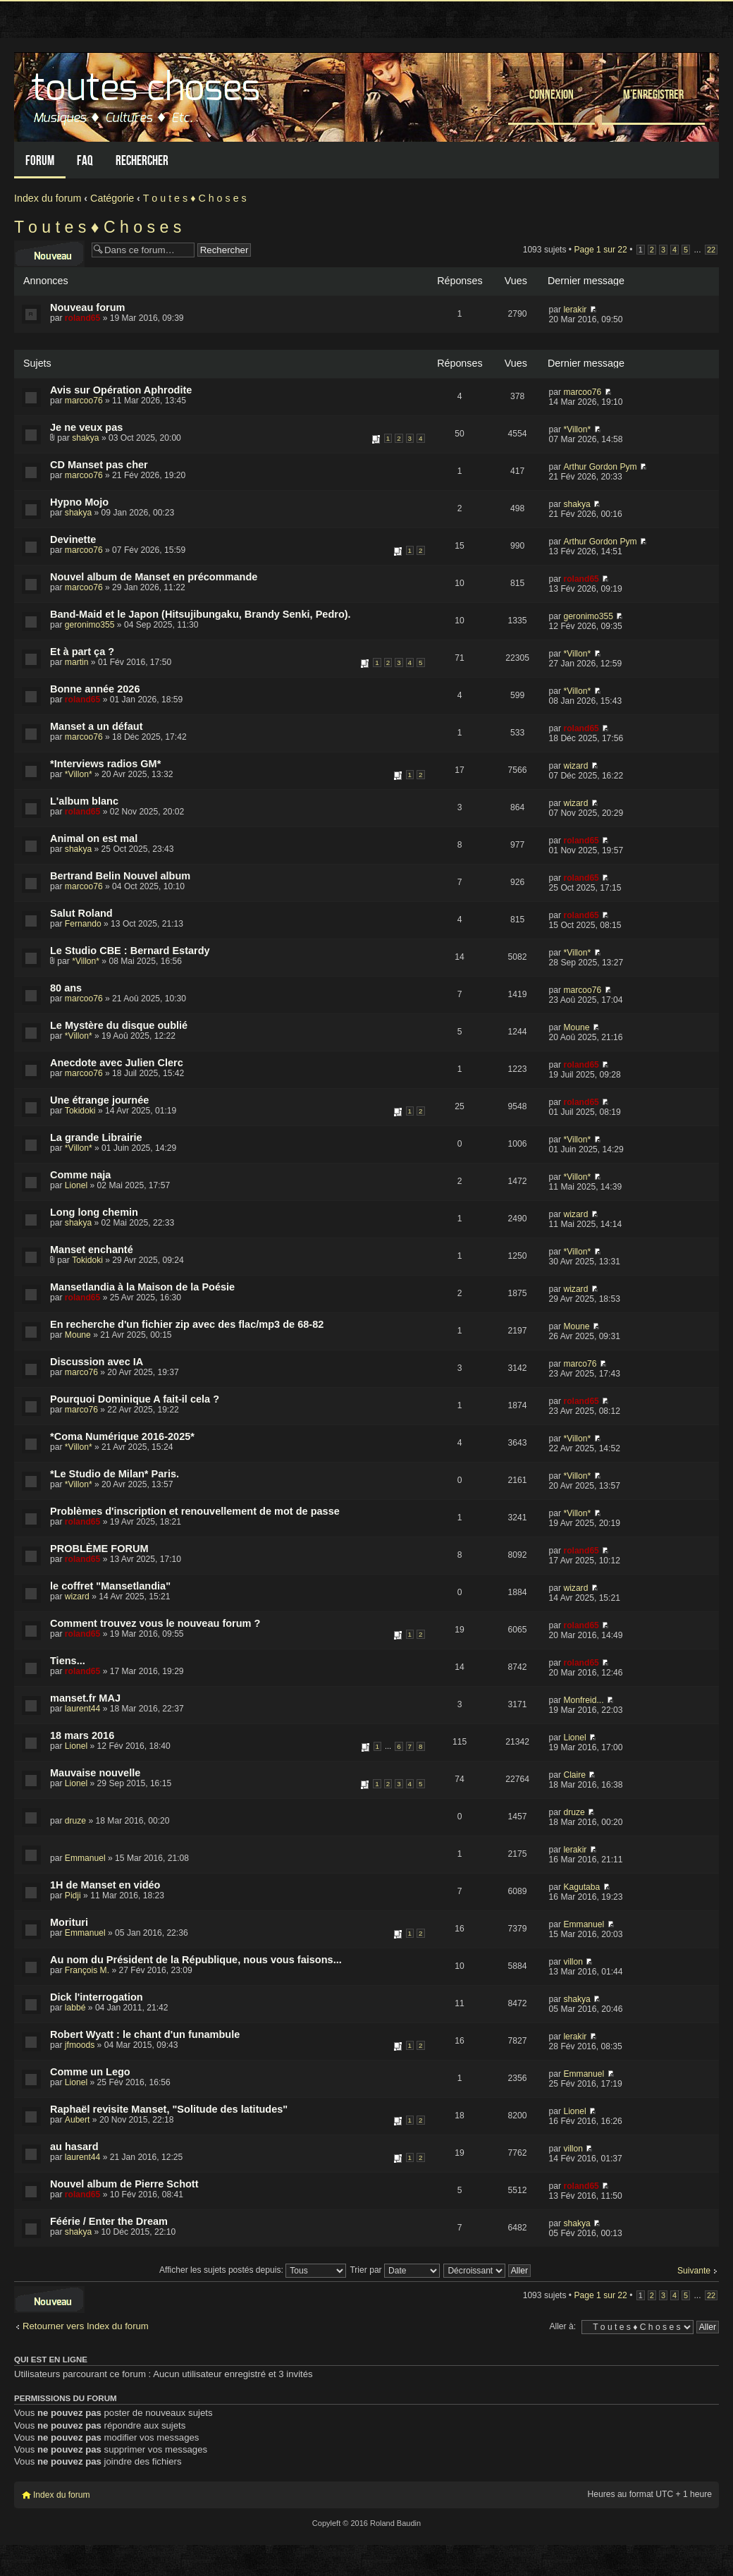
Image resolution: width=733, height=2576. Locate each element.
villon (573, 1962)
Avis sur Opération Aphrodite (121, 390)
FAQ (85, 160)
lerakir (574, 310)
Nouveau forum (87, 307)
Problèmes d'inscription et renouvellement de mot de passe (195, 1511)
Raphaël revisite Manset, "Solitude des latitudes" (169, 2109)
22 (711, 249)
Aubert (77, 2120)
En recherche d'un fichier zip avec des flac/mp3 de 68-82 (187, 1324)
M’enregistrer (653, 94)
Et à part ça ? (82, 651)
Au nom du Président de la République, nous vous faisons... (196, 1959)
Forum (39, 160)
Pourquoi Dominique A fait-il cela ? (134, 1399)
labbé (75, 2008)
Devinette (73, 539)
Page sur (600, 250)
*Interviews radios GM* (105, 763)
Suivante (693, 2271)
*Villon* (577, 429)
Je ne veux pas (86, 427)
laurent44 (82, 1709)
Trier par (395, 2270)
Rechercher (142, 160)
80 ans (66, 988)
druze (75, 1821)
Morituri (69, 1922)
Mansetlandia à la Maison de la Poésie (142, 1287)
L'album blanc (84, 801)
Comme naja (80, 1174)
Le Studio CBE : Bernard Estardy (130, 950)
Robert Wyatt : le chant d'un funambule (145, 2034)
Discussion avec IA (96, 1361)
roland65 (82, 318)
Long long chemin (94, 1212)
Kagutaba (581, 1887)
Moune (576, 1027)
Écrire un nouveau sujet (49, 253)
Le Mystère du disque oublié (118, 1025)
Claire (574, 1775)
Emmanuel (85, 1858)
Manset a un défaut (96, 726)
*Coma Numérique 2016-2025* (122, 1436)
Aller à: (562, 2326)
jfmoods (79, 2045)
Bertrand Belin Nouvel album (120, 875)
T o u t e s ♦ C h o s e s (195, 198)
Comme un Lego (90, 2071)
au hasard (74, 2146)
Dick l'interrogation (96, 1997)
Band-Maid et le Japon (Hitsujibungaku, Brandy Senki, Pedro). (200, 614)
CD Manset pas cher (99, 464)
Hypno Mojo (79, 502)
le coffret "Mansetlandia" (110, 1586)
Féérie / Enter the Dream (109, 2221)
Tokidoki (80, 1111)
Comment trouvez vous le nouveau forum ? (155, 1623)
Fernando (83, 924)
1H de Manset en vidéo (105, 1885)
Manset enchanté (91, 1249)
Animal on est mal (93, 838)
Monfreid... (583, 1700)
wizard (575, 766)
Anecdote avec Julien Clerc (116, 1062)
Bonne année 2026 (95, 689)
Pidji (73, 1895)
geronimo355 (90, 625)
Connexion (551, 94)
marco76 (81, 1372)
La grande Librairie (96, 1137)
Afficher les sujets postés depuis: (252, 2270)
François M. (87, 1970)
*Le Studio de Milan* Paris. (114, 1473)
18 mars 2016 (82, 1735)
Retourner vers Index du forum (86, 2326)
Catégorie (112, 198)
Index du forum (47, 198)
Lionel (76, 1185)
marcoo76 (84, 400)
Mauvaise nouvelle (95, 1772)
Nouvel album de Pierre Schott (124, 2184)
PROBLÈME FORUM (99, 1548)
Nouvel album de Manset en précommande (153, 576)
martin (77, 662)
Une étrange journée (99, 1100)
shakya (85, 438)
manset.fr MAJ (85, 1698)
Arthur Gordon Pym (599, 467)
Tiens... (67, 1660)
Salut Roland (81, 913)
